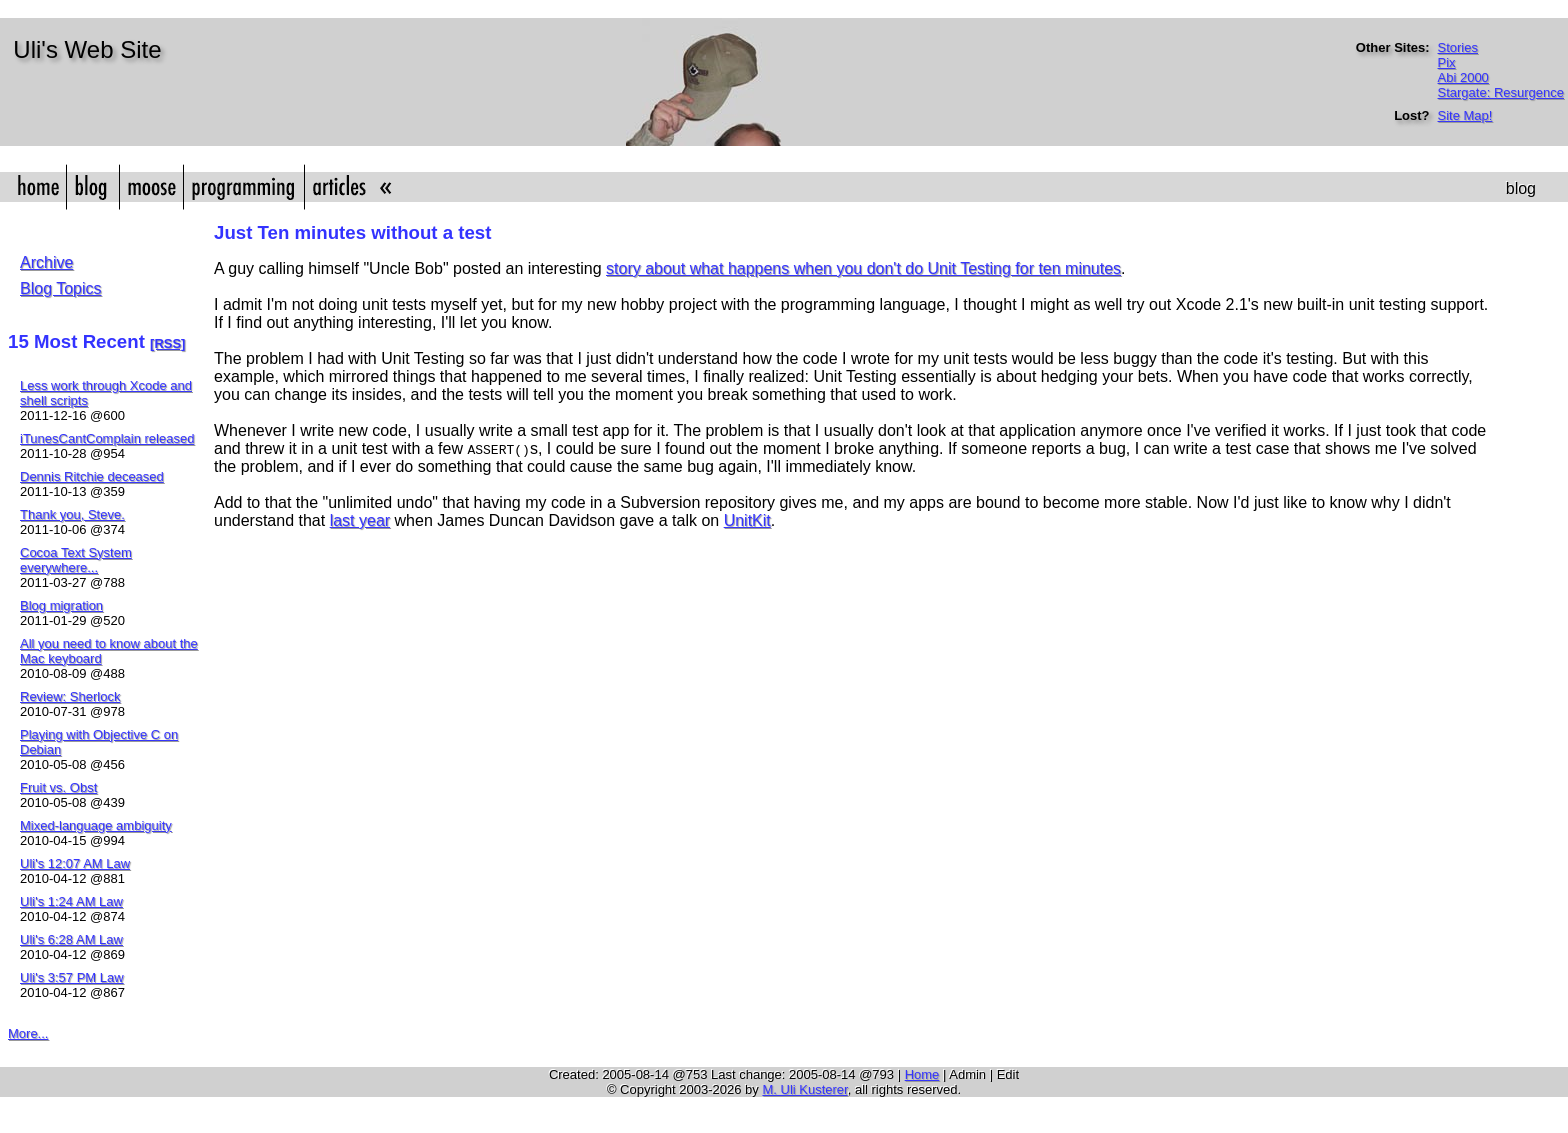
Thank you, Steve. (72, 514)
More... (28, 1033)
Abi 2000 (1463, 77)
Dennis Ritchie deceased (92, 476)
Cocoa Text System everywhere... (76, 560)
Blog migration (61, 605)
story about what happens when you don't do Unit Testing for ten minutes (863, 268)
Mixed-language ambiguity (96, 825)
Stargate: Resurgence (1501, 92)
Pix (1447, 62)
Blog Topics (61, 288)
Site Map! (1465, 115)
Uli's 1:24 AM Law (71, 901)
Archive (46, 262)
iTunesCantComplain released (107, 438)
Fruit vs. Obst (58, 787)
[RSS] (167, 343)
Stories (1458, 47)
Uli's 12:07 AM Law (75, 863)
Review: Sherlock (70, 696)
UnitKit (747, 520)
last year (360, 520)
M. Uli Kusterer (804, 1089)
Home (922, 1074)
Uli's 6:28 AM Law (71, 939)
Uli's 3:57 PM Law (72, 977)
